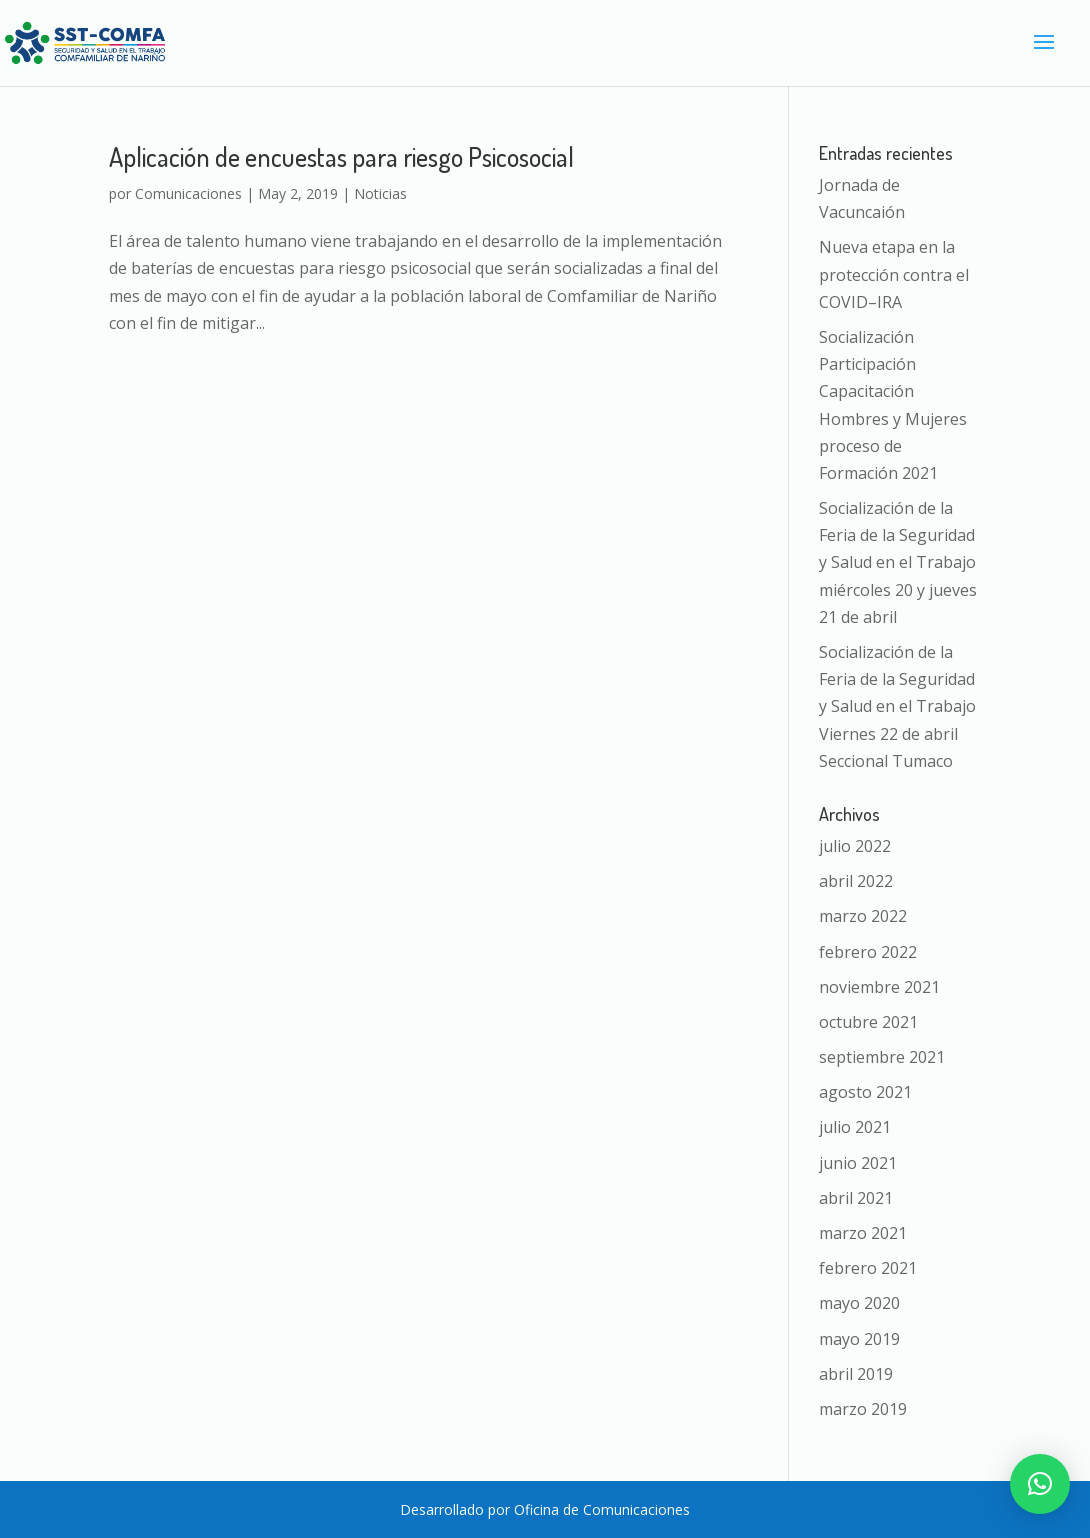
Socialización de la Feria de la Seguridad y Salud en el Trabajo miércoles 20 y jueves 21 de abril (898, 562)
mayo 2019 (859, 1339)
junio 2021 (858, 1163)
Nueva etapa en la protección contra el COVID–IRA (894, 274)
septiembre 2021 (882, 1057)
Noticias (380, 193)
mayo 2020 (859, 1303)
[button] (1040, 1484)
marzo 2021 (863, 1233)
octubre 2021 (868, 1022)
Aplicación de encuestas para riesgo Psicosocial (341, 156)
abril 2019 (856, 1374)
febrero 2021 (868, 1268)
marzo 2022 (863, 916)
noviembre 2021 (879, 987)
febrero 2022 (868, 952)
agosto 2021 (865, 1092)
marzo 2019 (863, 1409)
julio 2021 (855, 1127)
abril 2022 (856, 881)
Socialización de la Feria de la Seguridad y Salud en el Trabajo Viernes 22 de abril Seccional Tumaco (897, 706)
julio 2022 (855, 846)
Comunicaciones (188, 193)
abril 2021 (856, 1198)
